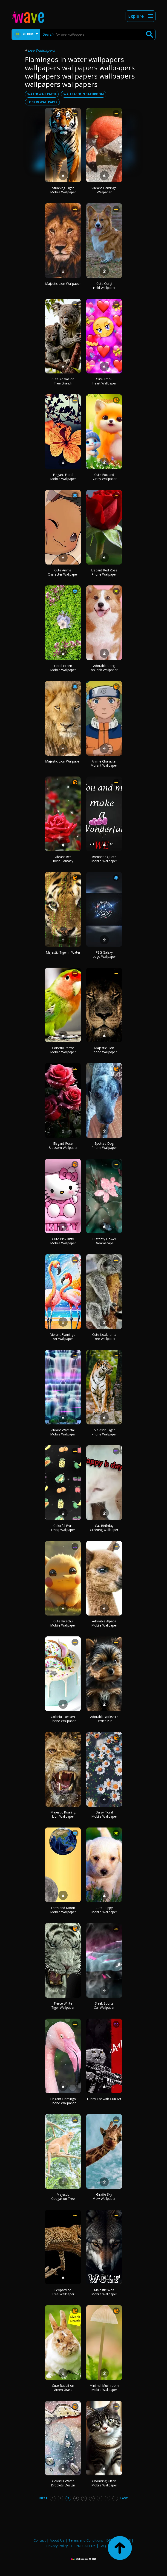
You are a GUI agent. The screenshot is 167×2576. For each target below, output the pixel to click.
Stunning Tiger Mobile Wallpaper (63, 190)
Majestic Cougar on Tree (63, 2196)
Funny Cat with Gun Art (104, 2099)
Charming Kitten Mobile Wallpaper (104, 2483)
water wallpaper (41, 94)
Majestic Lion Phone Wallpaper (104, 1050)
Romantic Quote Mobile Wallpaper (104, 859)
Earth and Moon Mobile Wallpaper (63, 1910)
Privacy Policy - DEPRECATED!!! (70, 2545)
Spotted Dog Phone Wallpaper (104, 1145)
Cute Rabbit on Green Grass (63, 2387)
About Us (57, 2540)
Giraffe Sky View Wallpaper (104, 2196)
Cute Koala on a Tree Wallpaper (104, 1336)
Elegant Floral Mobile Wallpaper (63, 476)
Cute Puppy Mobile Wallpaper (104, 1910)
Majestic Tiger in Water (63, 952)
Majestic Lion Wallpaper (63, 283)
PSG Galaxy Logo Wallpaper (104, 954)
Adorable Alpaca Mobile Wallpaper (104, 1623)
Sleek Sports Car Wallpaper (104, 2005)
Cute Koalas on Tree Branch (63, 381)
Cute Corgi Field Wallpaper (104, 285)
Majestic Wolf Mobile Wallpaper (104, 2292)
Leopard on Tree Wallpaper (63, 2292)
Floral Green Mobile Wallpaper (63, 668)
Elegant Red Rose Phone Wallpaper (104, 572)
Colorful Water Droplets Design (63, 2483)
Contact (40, 2540)
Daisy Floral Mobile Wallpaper (104, 1814)
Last (124, 2498)
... (115, 2498)
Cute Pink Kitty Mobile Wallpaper (63, 1241)
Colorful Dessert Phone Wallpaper (63, 1719)
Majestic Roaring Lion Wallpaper (62, 1814)
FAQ (102, 2545)
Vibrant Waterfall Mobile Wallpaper (63, 1432)
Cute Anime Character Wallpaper (63, 572)
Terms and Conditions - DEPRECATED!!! (99, 2540)
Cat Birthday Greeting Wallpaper (104, 1527)
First (43, 2498)
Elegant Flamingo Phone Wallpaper (63, 2101)
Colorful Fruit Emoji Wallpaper (63, 1527)
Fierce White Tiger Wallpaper (63, 2005)
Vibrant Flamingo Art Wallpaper (62, 1336)
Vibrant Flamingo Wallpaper (104, 190)
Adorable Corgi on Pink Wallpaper (104, 668)
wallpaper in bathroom (83, 94)
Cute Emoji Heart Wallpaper (104, 381)
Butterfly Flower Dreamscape (104, 1241)
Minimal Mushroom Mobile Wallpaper (104, 2387)
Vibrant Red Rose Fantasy (63, 859)
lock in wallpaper (42, 102)
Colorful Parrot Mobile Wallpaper (63, 1050)
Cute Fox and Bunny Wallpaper (104, 476)
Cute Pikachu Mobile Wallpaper (63, 1623)
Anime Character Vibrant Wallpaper (104, 763)
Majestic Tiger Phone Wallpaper (104, 1432)
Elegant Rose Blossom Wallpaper (63, 1145)
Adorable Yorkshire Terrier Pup (104, 1719)
